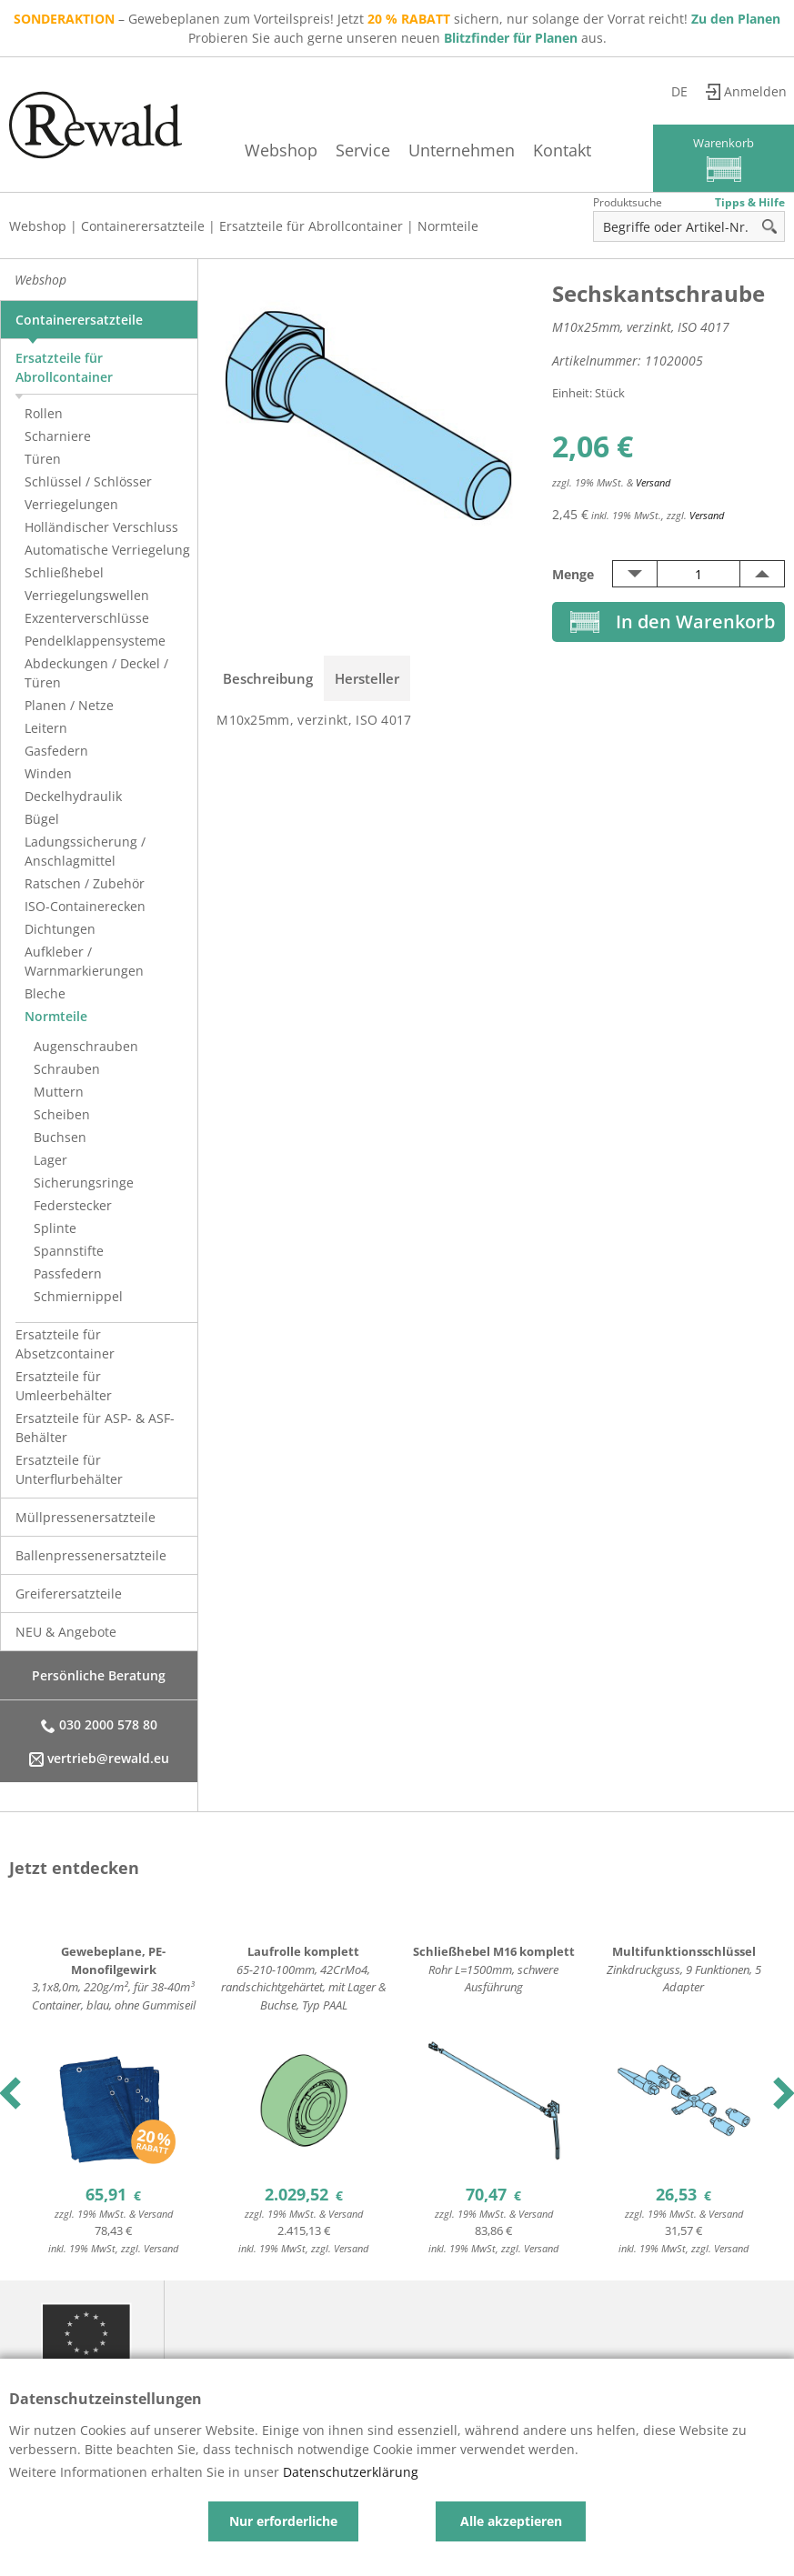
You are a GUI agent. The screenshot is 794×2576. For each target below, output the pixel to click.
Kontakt (562, 150)
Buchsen (60, 1137)
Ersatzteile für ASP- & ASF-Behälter (95, 1427)
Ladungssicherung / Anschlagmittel (85, 851)
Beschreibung (268, 678)
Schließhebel (64, 572)
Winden (48, 773)
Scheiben (62, 1114)
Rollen (44, 413)
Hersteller (367, 678)
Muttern (59, 1091)
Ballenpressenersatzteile (90, 1555)
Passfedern (68, 1273)
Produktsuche (627, 202)
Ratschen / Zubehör (85, 883)
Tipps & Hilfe (750, 202)
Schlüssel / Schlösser (88, 481)
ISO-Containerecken (85, 906)
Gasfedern (56, 750)
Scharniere (58, 436)
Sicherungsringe (84, 1182)
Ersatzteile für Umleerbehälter (63, 1386)
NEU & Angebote (65, 1631)
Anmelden (755, 91)
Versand (653, 482)
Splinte (55, 1228)
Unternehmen (461, 150)
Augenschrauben (86, 1046)
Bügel (42, 818)
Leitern (46, 728)
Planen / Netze (69, 705)
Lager (50, 1159)
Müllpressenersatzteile (85, 1517)
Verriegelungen (71, 504)
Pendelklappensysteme (95, 640)
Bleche (45, 993)
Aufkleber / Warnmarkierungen (84, 961)
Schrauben (67, 1069)
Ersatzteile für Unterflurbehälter (69, 1469)
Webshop (281, 150)
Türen (43, 458)
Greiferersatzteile (68, 1593)
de (679, 91)
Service (363, 150)
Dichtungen (60, 928)
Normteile (447, 226)
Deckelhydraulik (73, 796)
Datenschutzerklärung (350, 2472)
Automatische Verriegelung (107, 549)
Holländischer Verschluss (101, 527)
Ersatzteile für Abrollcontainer (311, 226)
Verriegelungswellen (87, 595)
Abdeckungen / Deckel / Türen (96, 673)
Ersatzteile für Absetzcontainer (65, 1344)
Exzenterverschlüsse (87, 617)
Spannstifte (69, 1250)
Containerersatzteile (143, 226)
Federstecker (73, 1205)
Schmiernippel (78, 1296)
